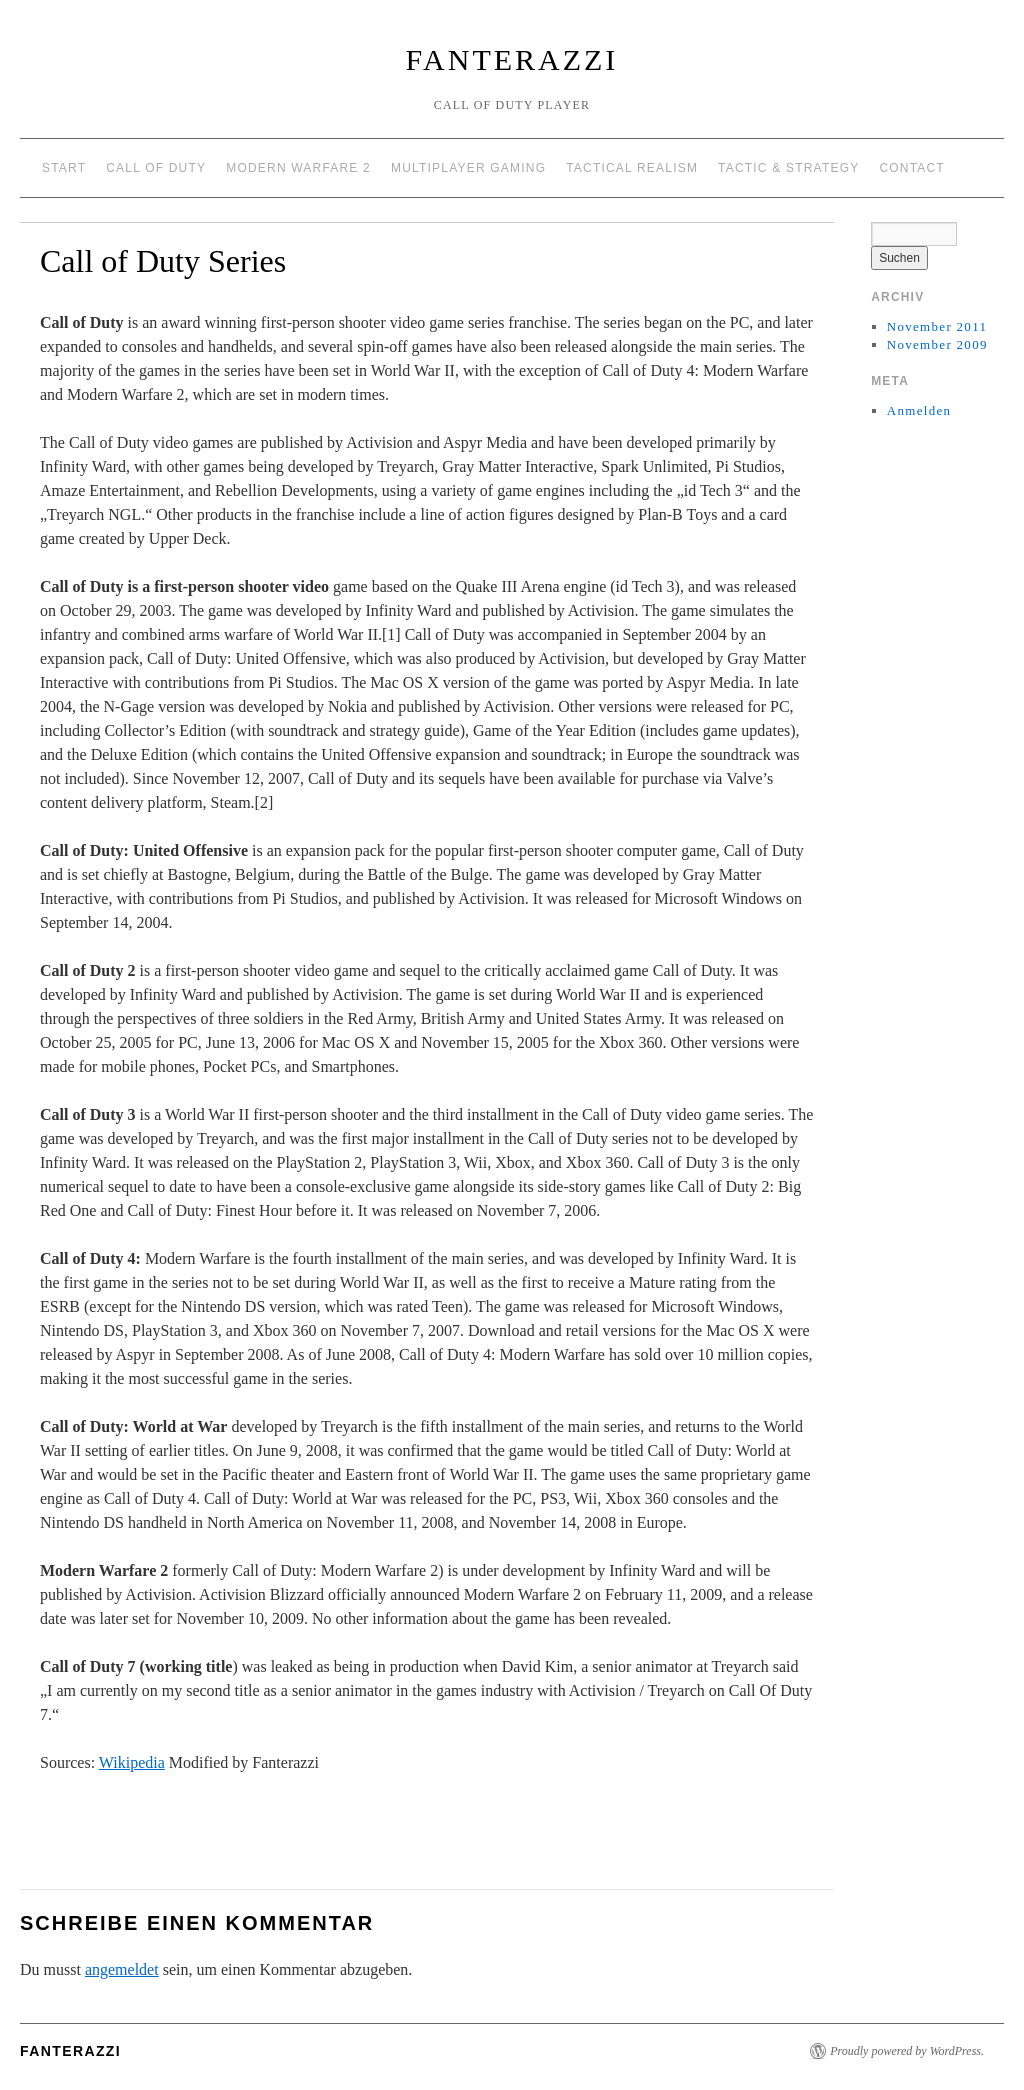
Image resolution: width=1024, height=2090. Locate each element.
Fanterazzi (512, 59)
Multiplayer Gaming (468, 168)
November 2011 (937, 326)
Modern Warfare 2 (298, 168)
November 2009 (937, 344)
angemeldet (122, 1969)
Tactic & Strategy (788, 168)
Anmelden (919, 410)
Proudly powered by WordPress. (907, 2051)
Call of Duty (156, 168)
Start (64, 168)
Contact (912, 168)
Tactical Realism (632, 168)
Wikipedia (132, 1762)
